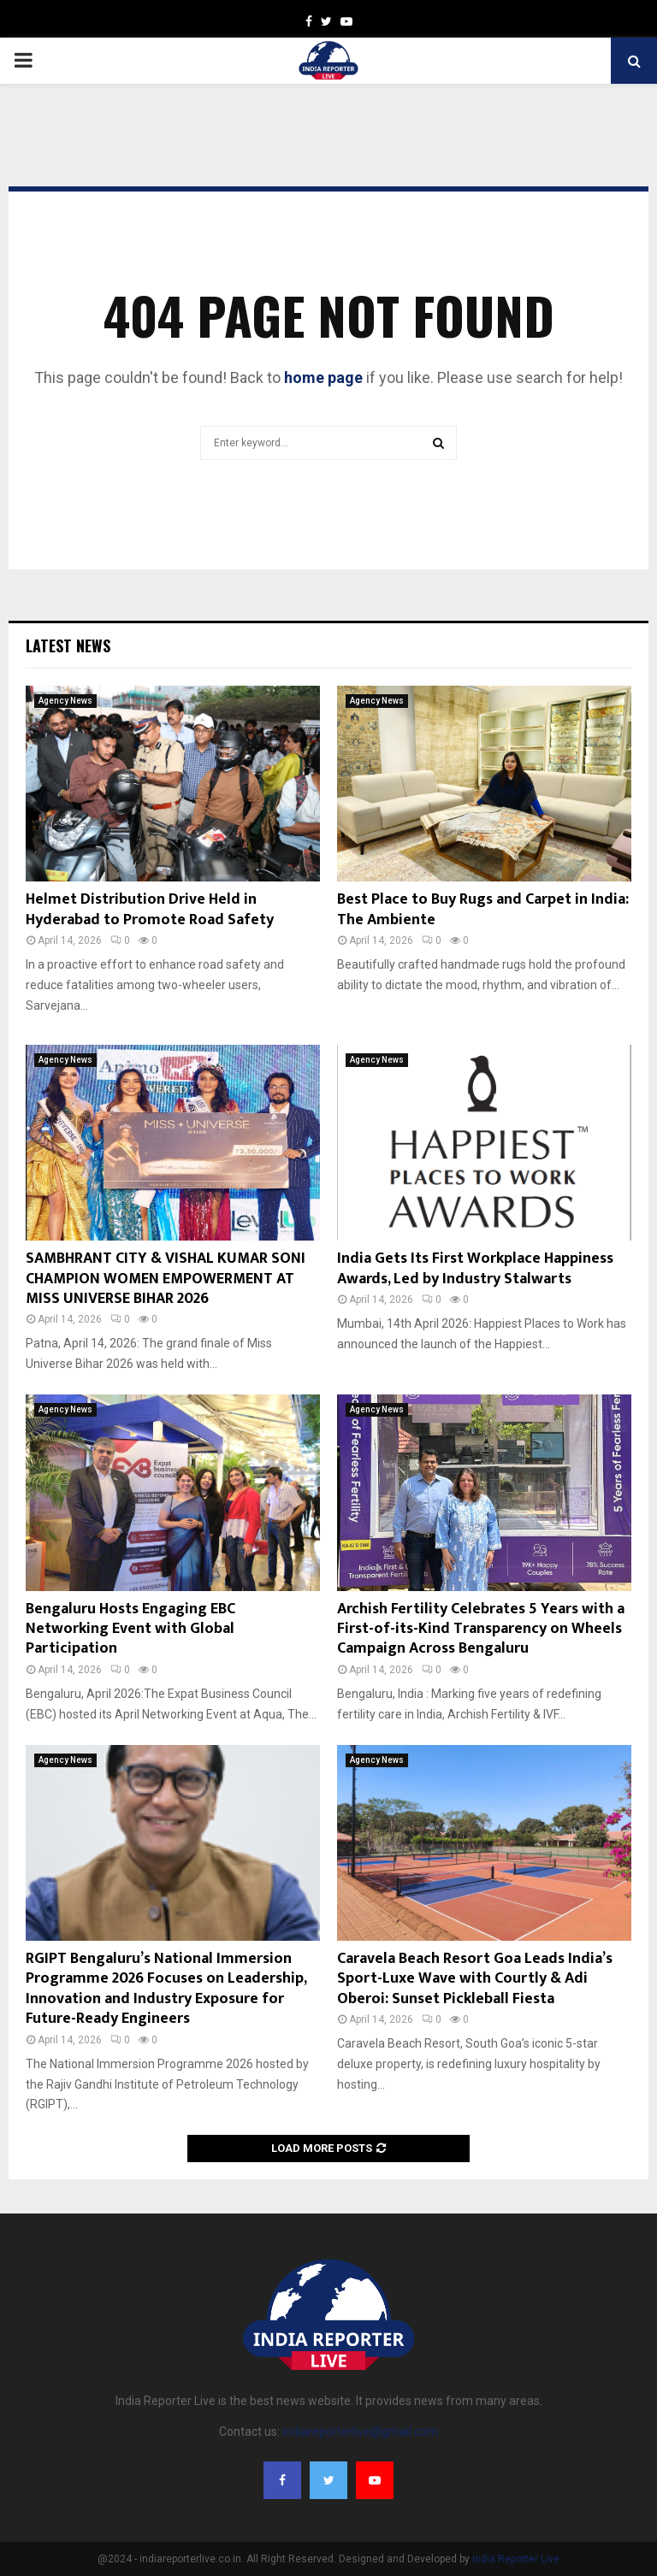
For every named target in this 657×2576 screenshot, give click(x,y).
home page (323, 377)
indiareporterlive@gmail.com (360, 2431)
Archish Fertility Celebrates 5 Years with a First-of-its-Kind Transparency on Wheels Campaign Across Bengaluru (480, 1629)
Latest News (68, 645)
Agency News (65, 700)
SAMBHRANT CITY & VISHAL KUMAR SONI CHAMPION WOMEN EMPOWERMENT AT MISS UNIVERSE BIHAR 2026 (165, 1279)
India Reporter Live (515, 2559)
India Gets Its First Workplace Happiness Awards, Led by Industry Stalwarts (475, 1268)
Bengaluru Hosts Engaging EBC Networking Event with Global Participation (130, 1629)
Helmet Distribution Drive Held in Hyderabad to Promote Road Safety (150, 909)
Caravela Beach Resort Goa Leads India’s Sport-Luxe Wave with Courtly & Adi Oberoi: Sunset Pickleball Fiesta (475, 1979)
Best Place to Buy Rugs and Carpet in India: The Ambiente (483, 909)
